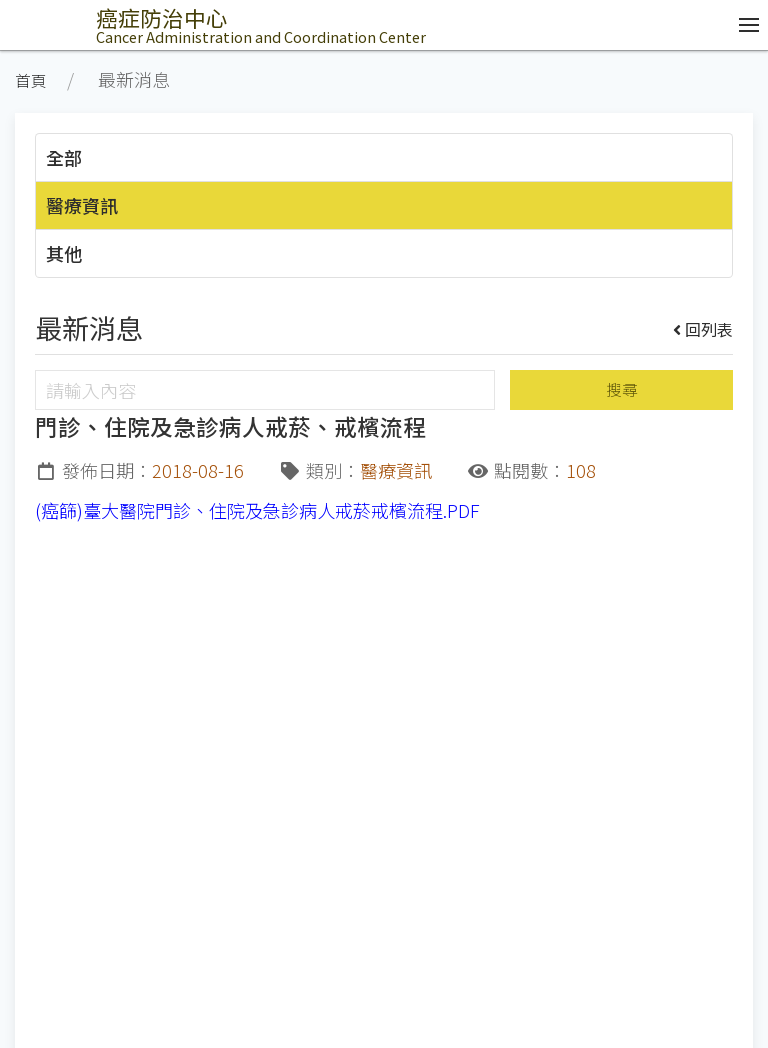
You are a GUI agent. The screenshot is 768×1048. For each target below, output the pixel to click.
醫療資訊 (82, 205)
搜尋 (622, 389)
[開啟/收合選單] (744, 25)
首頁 (31, 80)
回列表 (703, 329)
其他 (64, 253)
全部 (64, 157)
